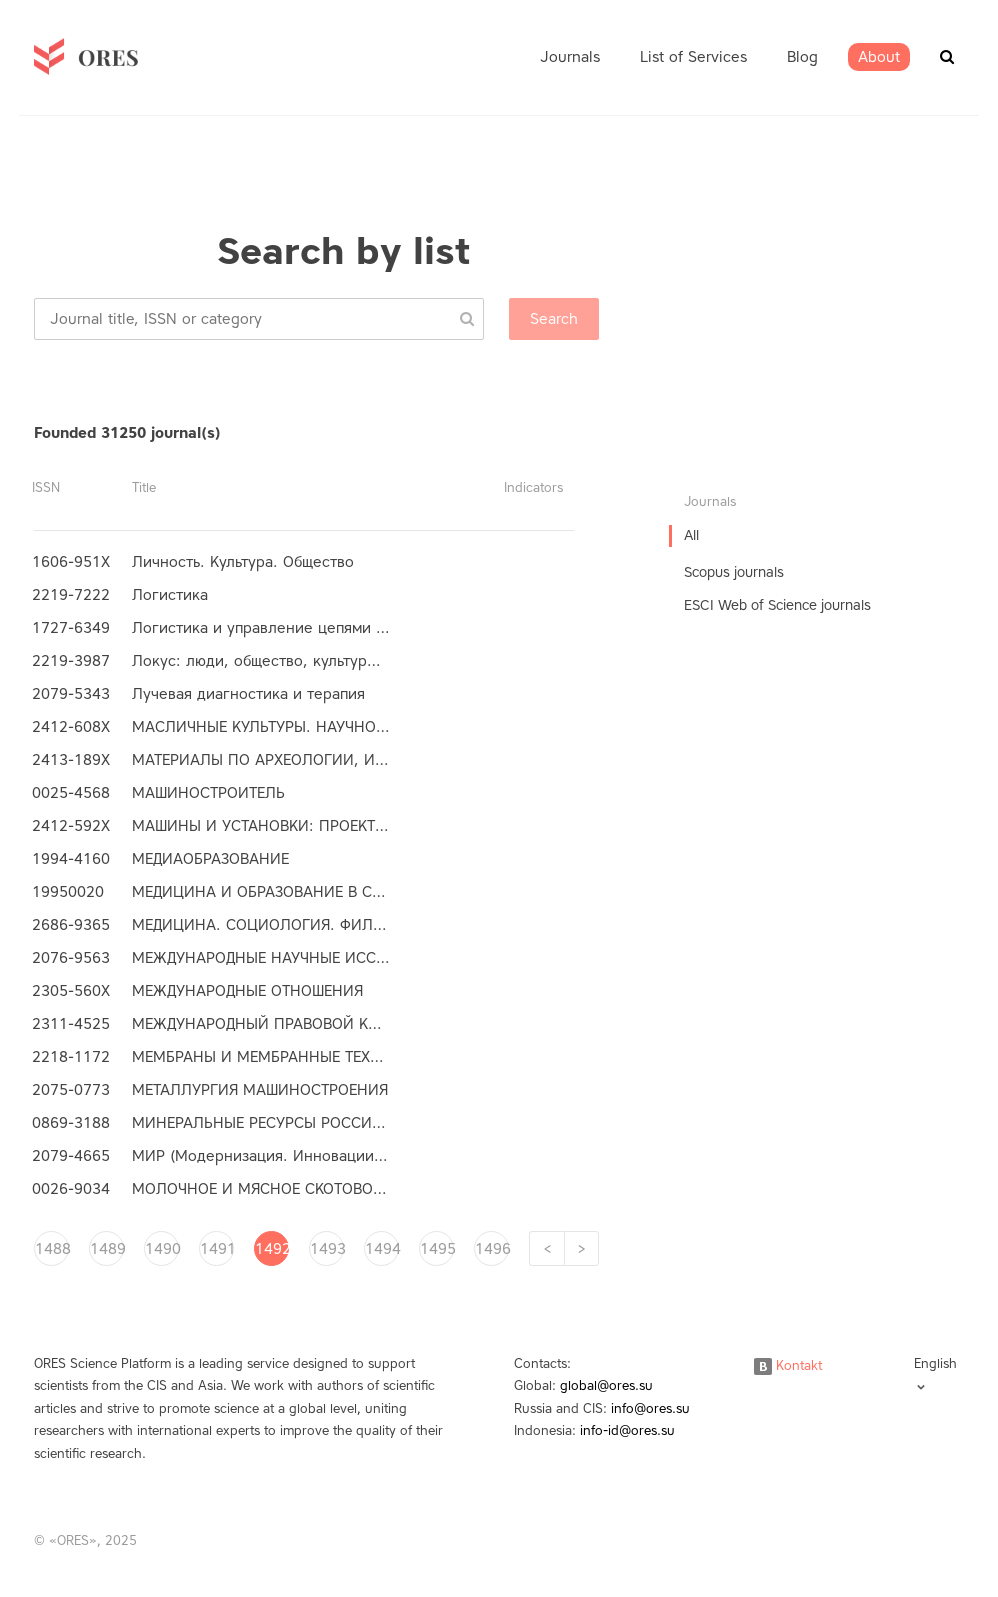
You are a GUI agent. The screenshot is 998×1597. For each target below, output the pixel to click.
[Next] (581, 1248)
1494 (382, 1249)
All (691, 535)
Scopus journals (734, 572)
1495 (437, 1249)
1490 (162, 1249)
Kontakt (788, 1365)
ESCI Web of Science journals (777, 605)
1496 (492, 1249)
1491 (217, 1249)
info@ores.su (650, 1408)
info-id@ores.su (627, 1430)
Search (554, 319)
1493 (327, 1249)
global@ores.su (606, 1385)
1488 (52, 1249)
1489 (107, 1249)
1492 (272, 1249)
